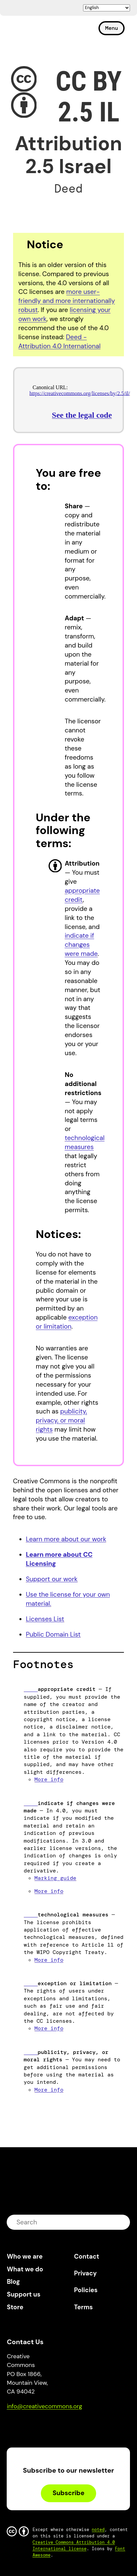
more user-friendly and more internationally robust (66, 301)
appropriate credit (82, 895)
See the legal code (82, 415)
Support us (23, 2294)
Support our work (51, 1579)
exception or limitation (67, 1322)
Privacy (85, 2273)
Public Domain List (53, 1634)
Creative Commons (39, 30)
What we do (25, 2269)
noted (98, 2529)
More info (49, 1779)
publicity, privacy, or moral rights (61, 1420)
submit (121, 2222)
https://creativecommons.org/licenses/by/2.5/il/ (79, 393)
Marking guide (55, 1878)
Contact (86, 2256)
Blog (13, 2281)
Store (15, 2307)
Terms (83, 2307)
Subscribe (68, 2493)
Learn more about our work (66, 1539)
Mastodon (40, 2425)
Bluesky (20, 2425)
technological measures (85, 1142)
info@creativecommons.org (44, 2406)
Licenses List (45, 1619)
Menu (111, 28)
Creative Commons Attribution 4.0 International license (73, 2545)
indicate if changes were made (81, 944)
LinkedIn (61, 2425)
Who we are (25, 2256)
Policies (85, 2290)
